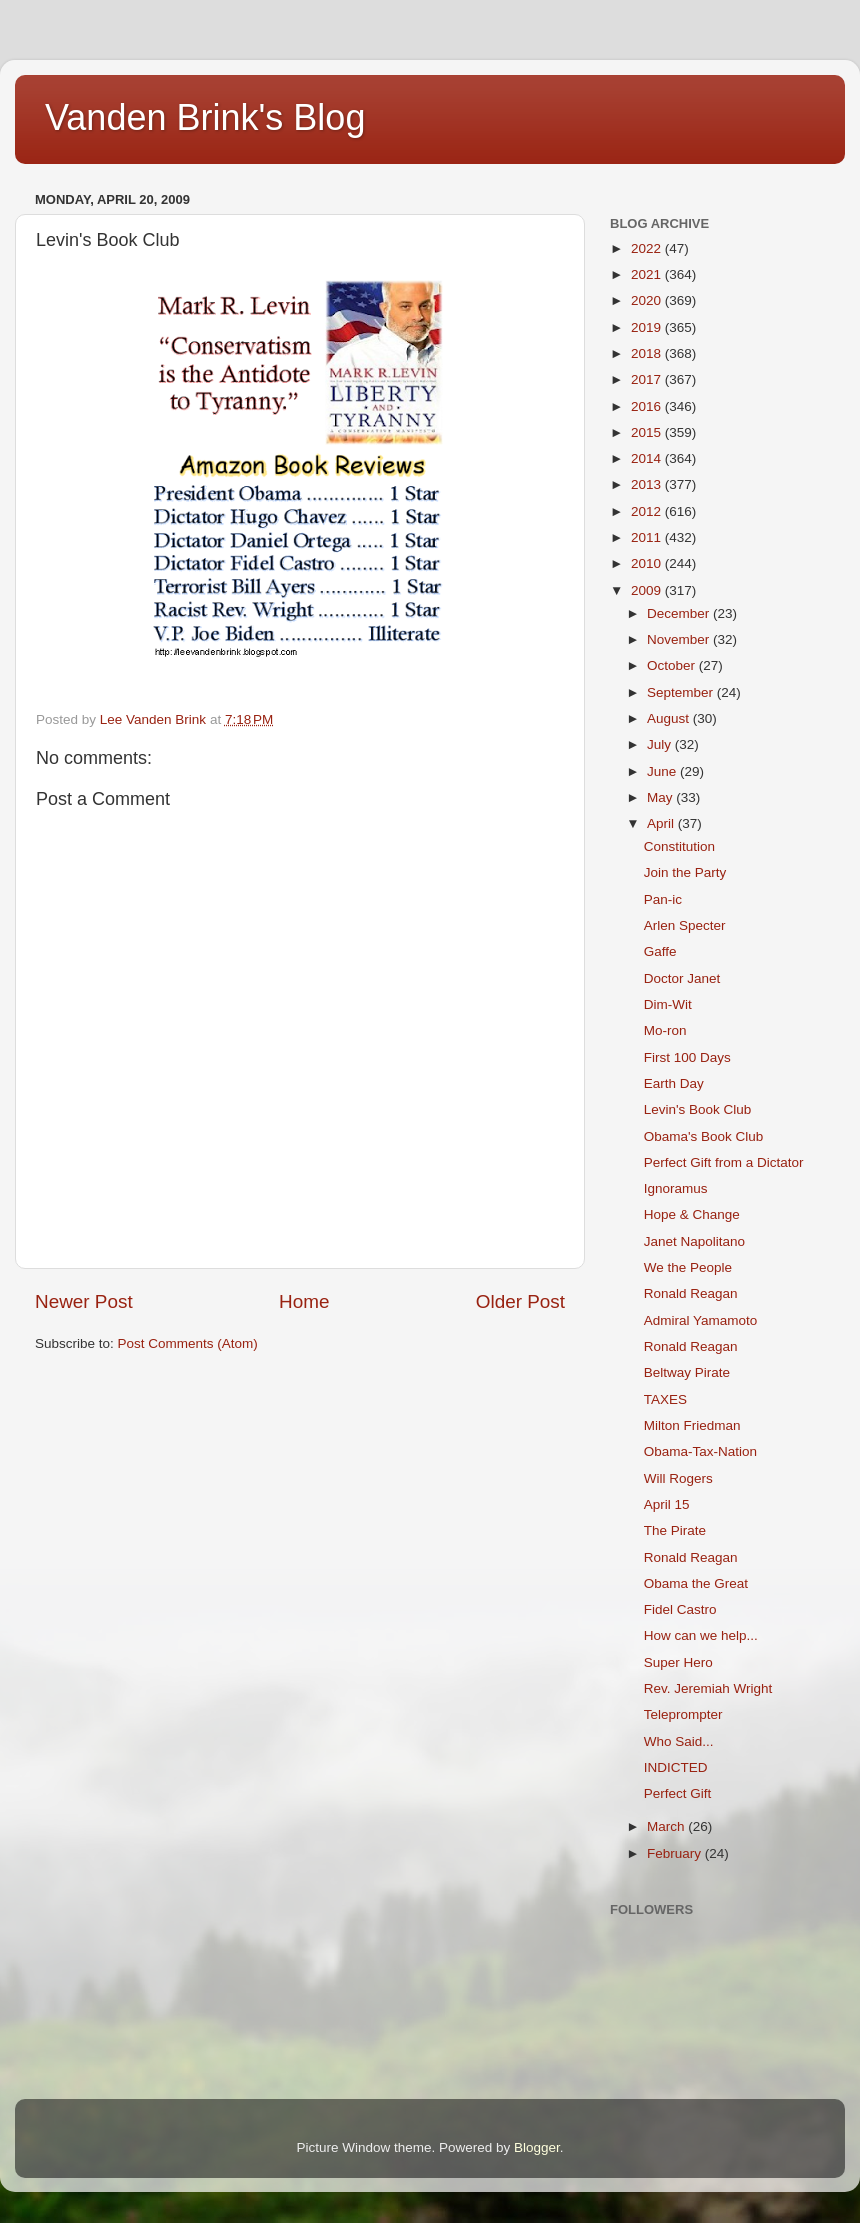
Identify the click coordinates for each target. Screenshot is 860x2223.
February (676, 1853)
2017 (648, 379)
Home (304, 1301)
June (663, 771)
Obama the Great (696, 1583)
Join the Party (685, 872)
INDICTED (676, 1767)
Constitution (679, 846)
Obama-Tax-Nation (700, 1451)
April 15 (667, 1504)
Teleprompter (683, 1714)
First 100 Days (687, 1057)
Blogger (537, 2147)
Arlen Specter (685, 925)
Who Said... (679, 1741)
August (670, 718)
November (680, 639)
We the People (688, 1267)
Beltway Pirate (687, 1372)
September (682, 692)
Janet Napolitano (694, 1241)
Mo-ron (665, 1030)
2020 (648, 300)
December (680, 613)
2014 (648, 458)
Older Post (520, 1301)
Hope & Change (692, 1214)
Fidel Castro (680, 1609)
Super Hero (678, 1662)
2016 (648, 406)
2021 (648, 274)
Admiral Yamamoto (701, 1320)
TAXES (665, 1399)
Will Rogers (678, 1478)
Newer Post (84, 1301)
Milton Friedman (692, 1425)
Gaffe (660, 951)
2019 (648, 327)
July (661, 744)
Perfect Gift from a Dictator (724, 1162)
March (667, 1826)
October (673, 665)
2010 (648, 563)
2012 (648, 511)
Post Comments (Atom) (188, 1343)
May (661, 797)
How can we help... (701, 1635)
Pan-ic (663, 899)
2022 (648, 248)
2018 (648, 353)
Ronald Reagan (691, 1293)
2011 (648, 537)
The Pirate (675, 1530)
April (662, 823)
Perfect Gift (678, 1793)
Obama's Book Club (704, 1136)
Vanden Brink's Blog (205, 117)
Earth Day (674, 1083)
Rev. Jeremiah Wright (708, 1688)
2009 (648, 590)
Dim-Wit (668, 1004)
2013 (648, 484)
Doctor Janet (682, 978)
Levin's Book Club (698, 1109)
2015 (648, 432)
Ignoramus (676, 1188)
